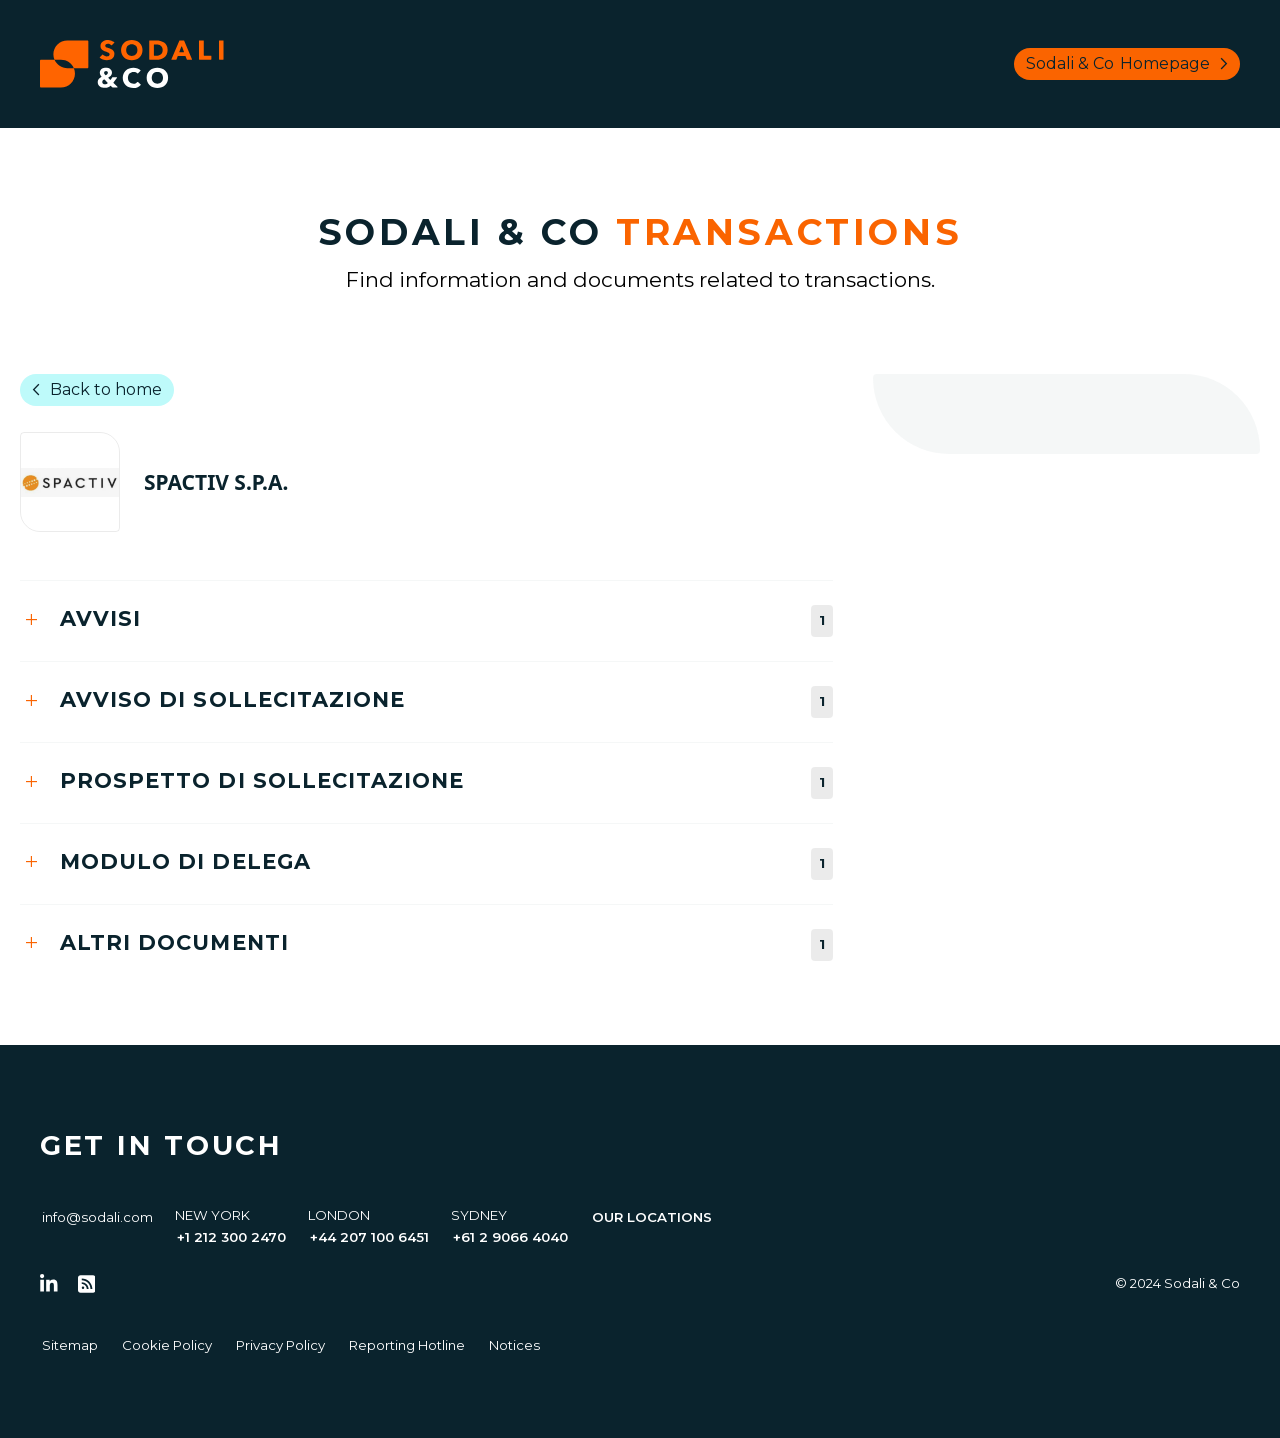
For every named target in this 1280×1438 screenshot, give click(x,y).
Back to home (93, 390)
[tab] (426, 620)
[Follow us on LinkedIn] (49, 1284)
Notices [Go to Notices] (514, 1345)
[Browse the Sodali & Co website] (132, 64)
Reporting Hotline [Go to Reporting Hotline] (407, 1345)
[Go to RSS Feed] (87, 1284)
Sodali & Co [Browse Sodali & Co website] (1131, 64)
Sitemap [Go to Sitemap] (70, 1345)
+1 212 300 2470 (231, 1237)
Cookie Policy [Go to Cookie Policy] (167, 1345)
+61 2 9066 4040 (510, 1237)
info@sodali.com (97, 1217)
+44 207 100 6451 (369, 1237)
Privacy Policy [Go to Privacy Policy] (280, 1345)
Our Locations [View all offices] (652, 1217)
